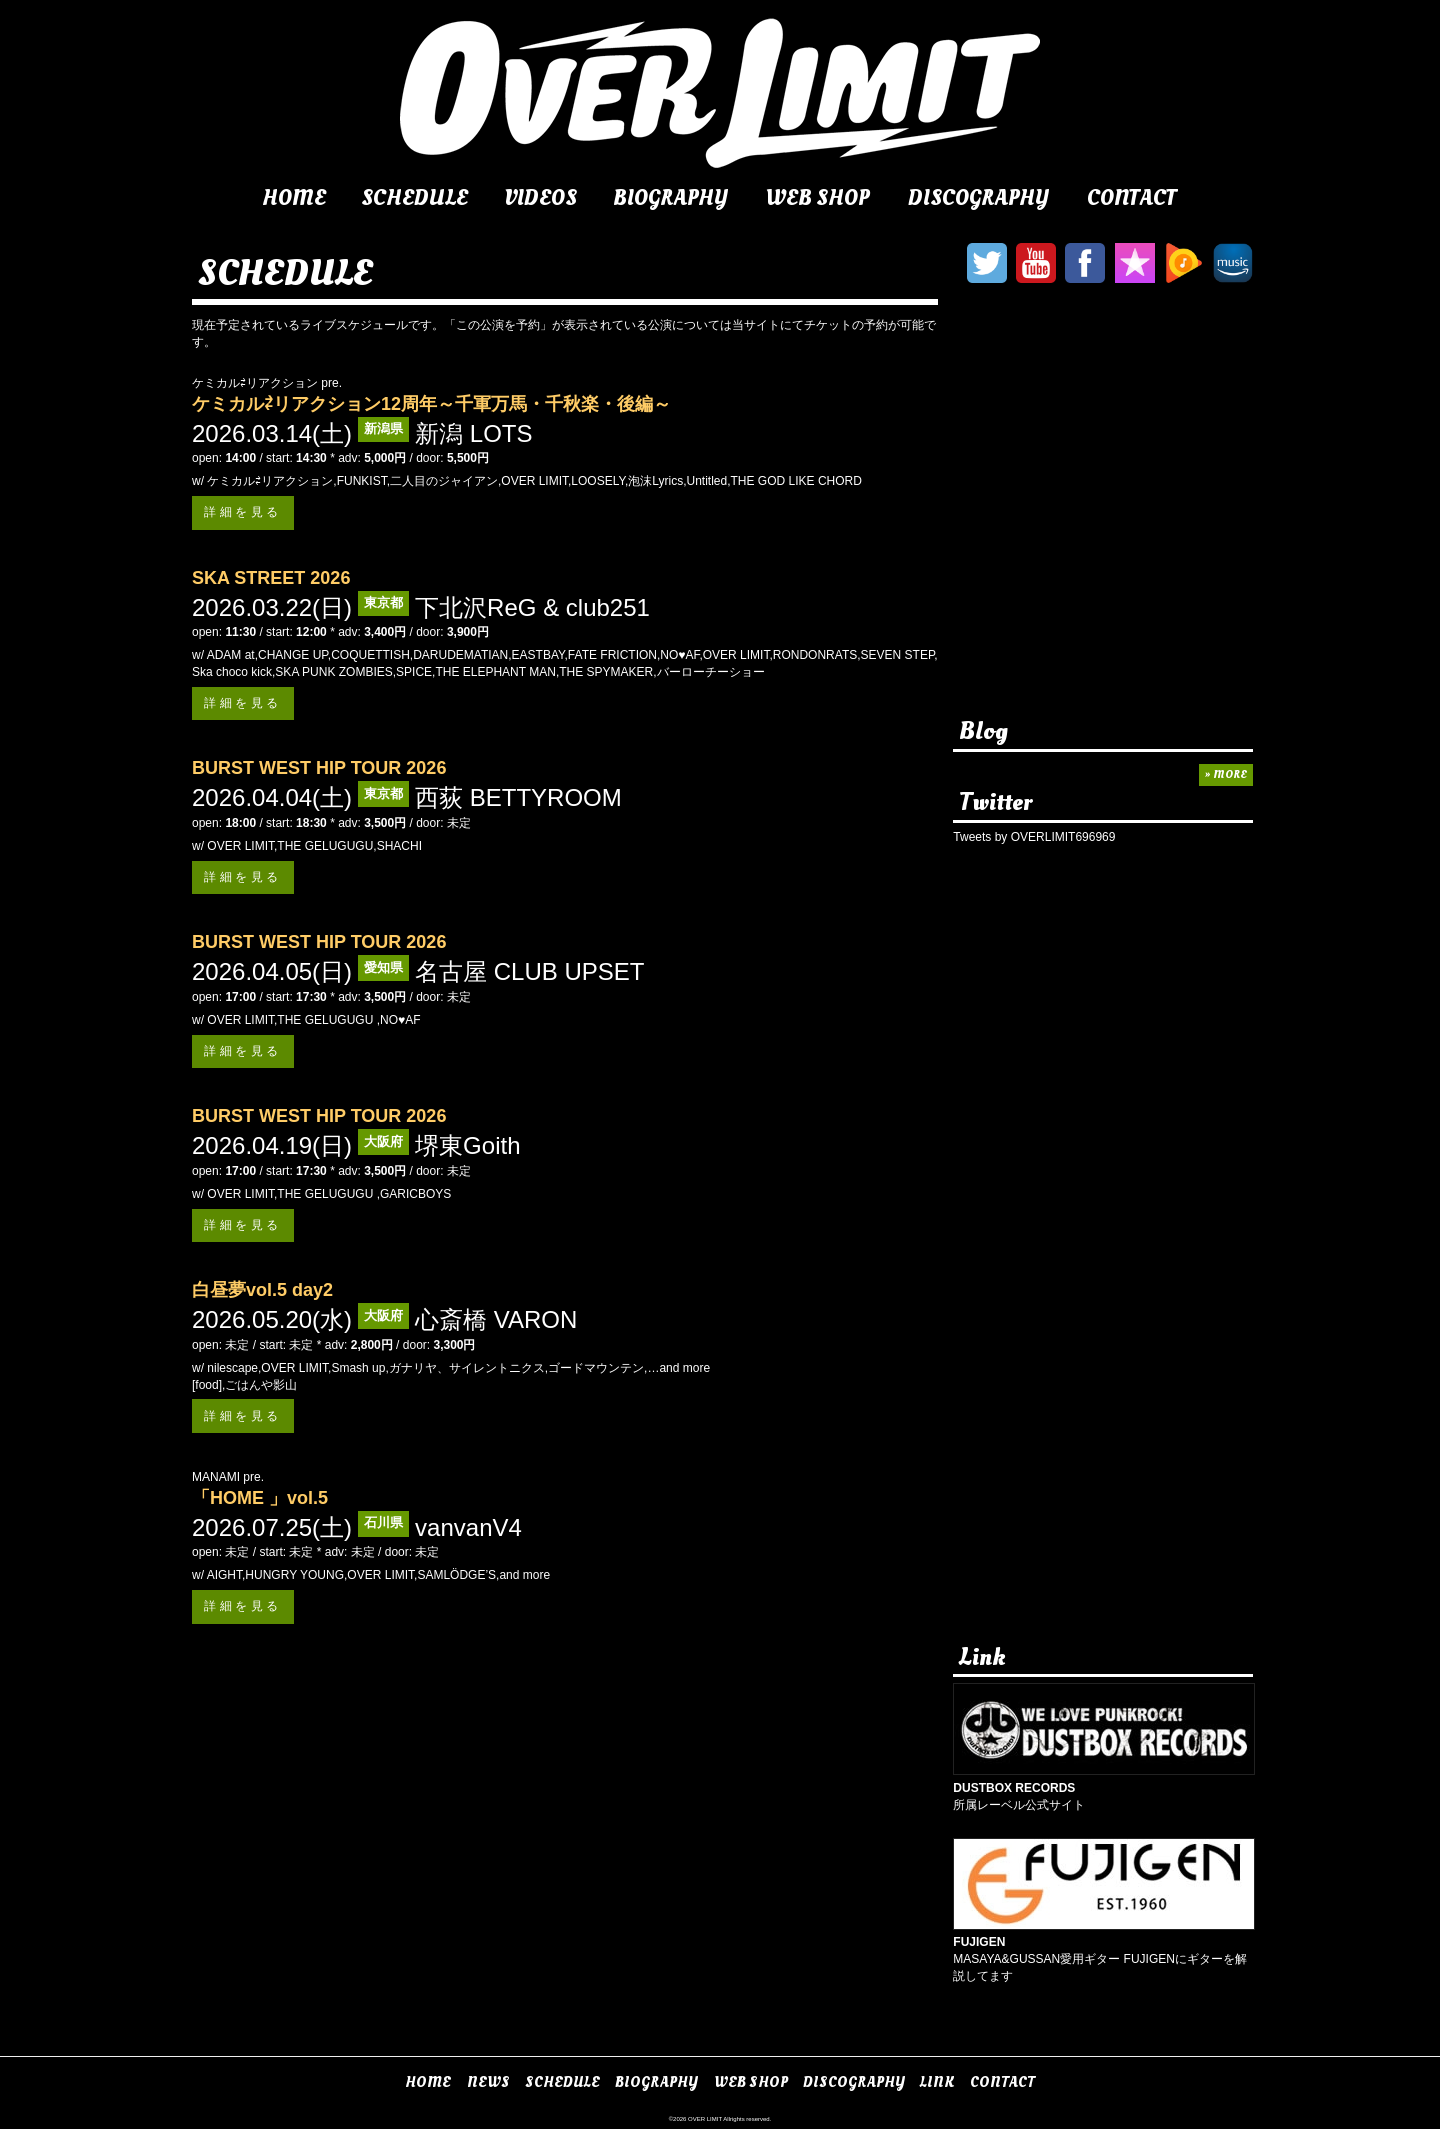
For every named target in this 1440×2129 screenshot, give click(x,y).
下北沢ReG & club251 (532, 607)
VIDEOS (540, 198)
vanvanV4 (468, 1527)
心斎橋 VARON (496, 1319)
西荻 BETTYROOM (518, 797)
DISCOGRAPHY (978, 198)
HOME (294, 198)
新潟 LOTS (473, 433)
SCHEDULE (414, 198)
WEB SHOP (817, 198)
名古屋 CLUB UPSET (529, 971)
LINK (937, 2082)
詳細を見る (243, 512)
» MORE (1226, 774)
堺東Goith (467, 1145)
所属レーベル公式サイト (1104, 1788)
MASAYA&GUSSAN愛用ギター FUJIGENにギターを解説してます (1104, 1951)
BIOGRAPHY (670, 198)
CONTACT (1132, 198)
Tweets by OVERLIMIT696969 (1034, 837)
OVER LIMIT (705, 2119)
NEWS (488, 2082)
